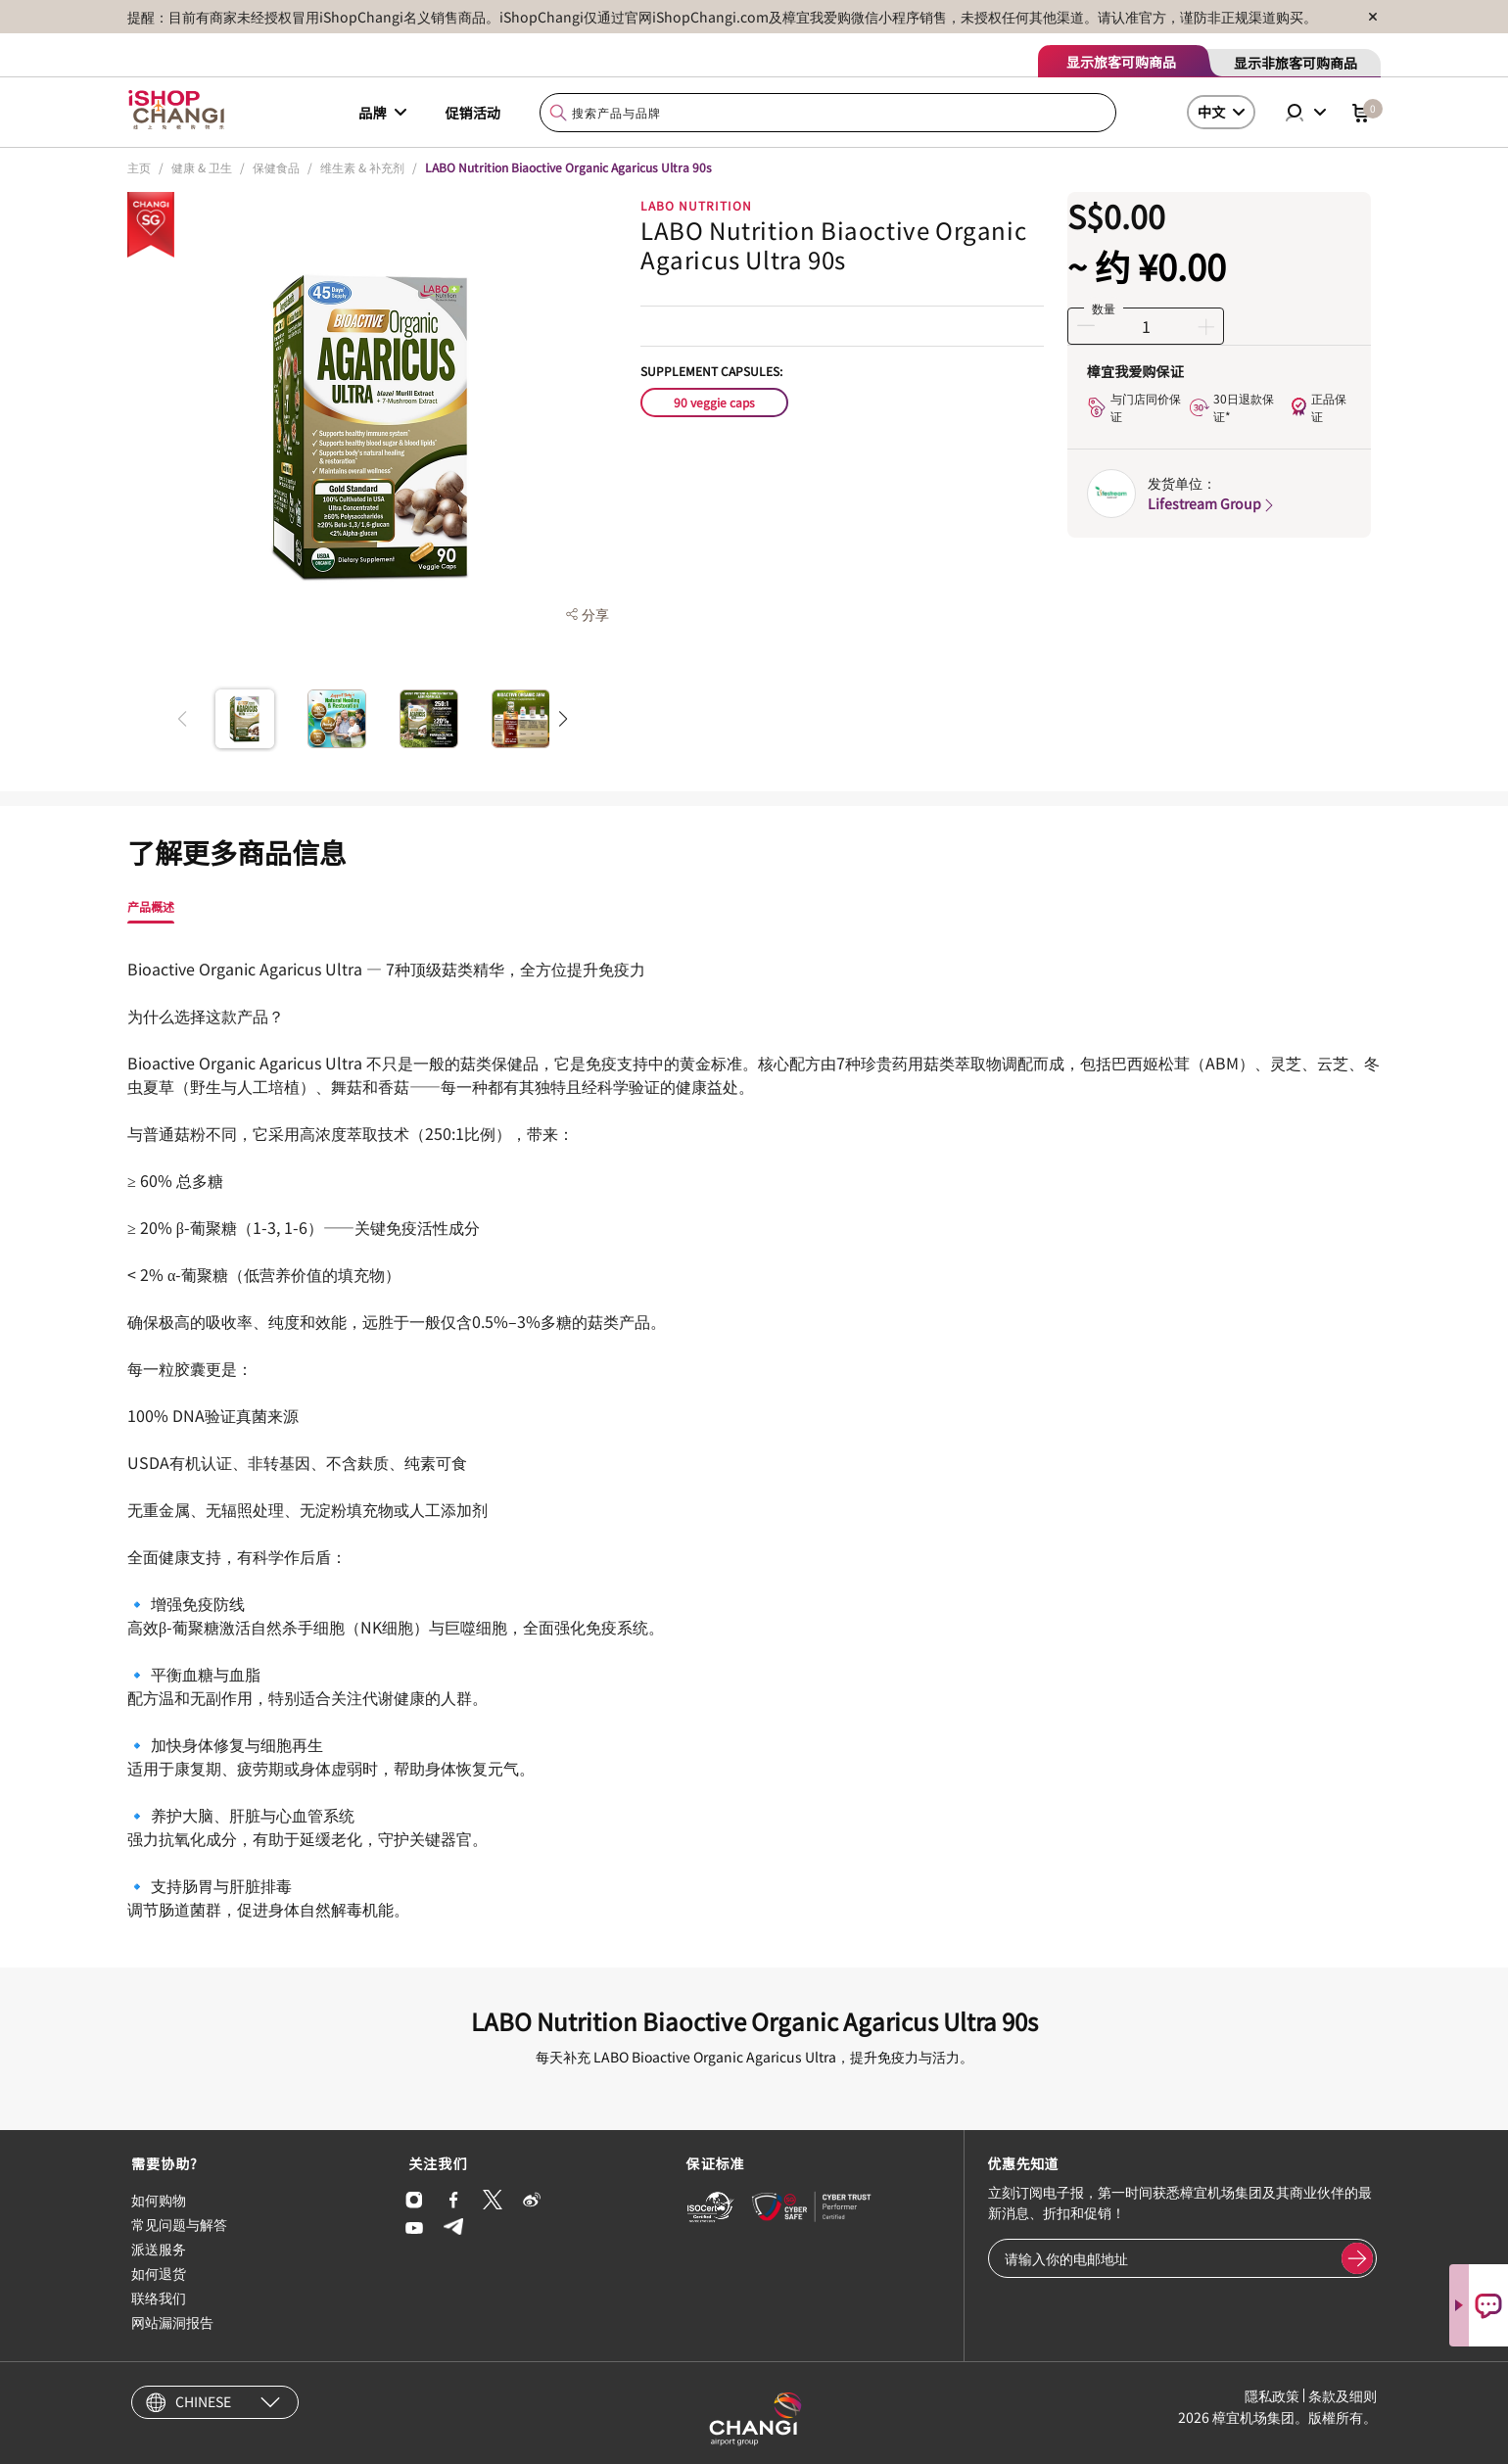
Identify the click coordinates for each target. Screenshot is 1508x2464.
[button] (562, 719)
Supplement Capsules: (711, 370)
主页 (139, 167)
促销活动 (473, 112)
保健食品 (276, 167)
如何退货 (158, 2273)
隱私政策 (1272, 2395)
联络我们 (158, 2297)
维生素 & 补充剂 (362, 167)
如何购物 (158, 2199)
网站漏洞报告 (172, 2322)
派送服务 (158, 2248)
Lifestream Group (1212, 503)
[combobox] (828, 113)
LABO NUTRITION (696, 205)
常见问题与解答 (179, 2224)
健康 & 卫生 (201, 167)
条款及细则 (1342, 2395)
